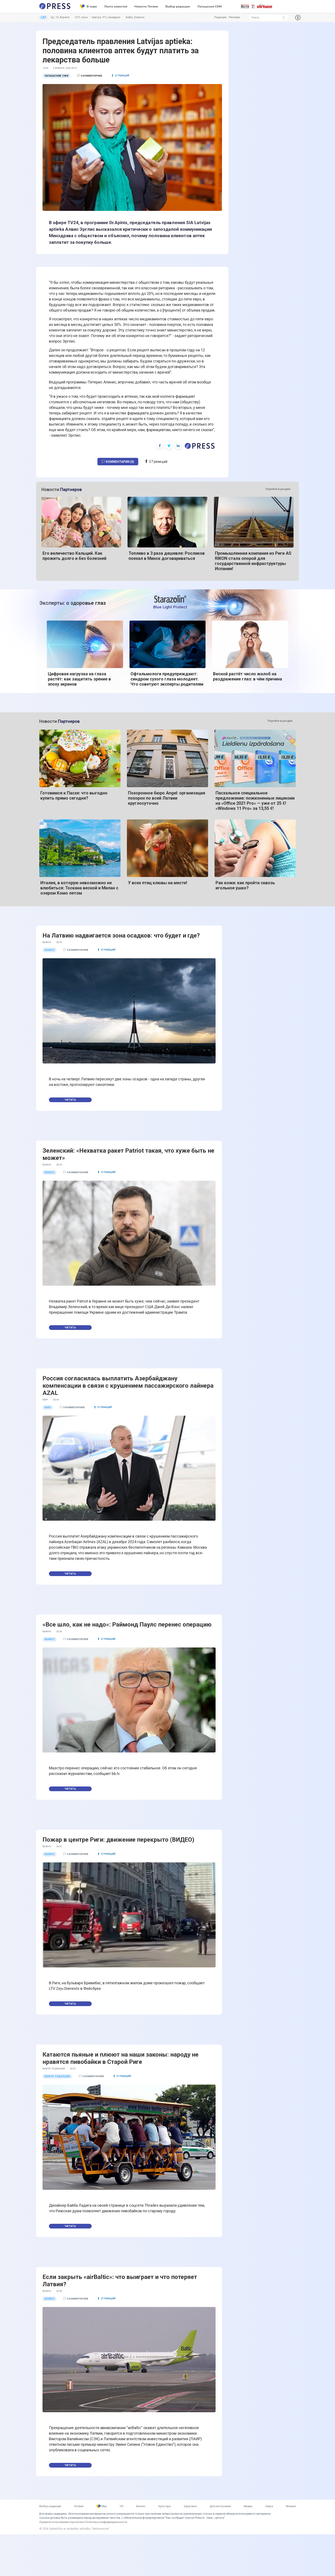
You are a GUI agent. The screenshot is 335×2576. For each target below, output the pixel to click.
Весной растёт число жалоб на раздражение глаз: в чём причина (247, 588)
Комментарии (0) (118, 461)
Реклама (234, 17)
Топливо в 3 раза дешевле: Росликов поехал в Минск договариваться (167, 510)
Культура (165, 2313)
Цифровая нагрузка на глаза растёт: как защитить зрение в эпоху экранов (79, 591)
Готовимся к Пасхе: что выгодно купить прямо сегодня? (73, 655)
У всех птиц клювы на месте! (157, 690)
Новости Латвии (146, 6)
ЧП (121, 2313)
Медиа (248, 2313)
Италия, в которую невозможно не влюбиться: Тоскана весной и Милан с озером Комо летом (79, 695)
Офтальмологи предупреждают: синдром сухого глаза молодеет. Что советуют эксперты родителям (167, 591)
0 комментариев (89, 75)
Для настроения (220, 2313)
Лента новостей (115, 6)
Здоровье (190, 2313)
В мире (88, 6)
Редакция (221, 17)
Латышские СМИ (209, 6)
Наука (269, 2313)
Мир (101, 2313)
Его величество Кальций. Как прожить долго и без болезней (74, 510)
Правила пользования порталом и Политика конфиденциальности (83, 2329)
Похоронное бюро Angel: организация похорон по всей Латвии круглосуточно (166, 657)
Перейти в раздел (277, 489)
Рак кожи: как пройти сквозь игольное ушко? (245, 693)
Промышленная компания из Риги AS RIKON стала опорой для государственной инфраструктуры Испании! (253, 515)
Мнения (291, 2313)
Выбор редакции (177, 6)
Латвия (79, 2313)
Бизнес (140, 2313)
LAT (43, 17)
